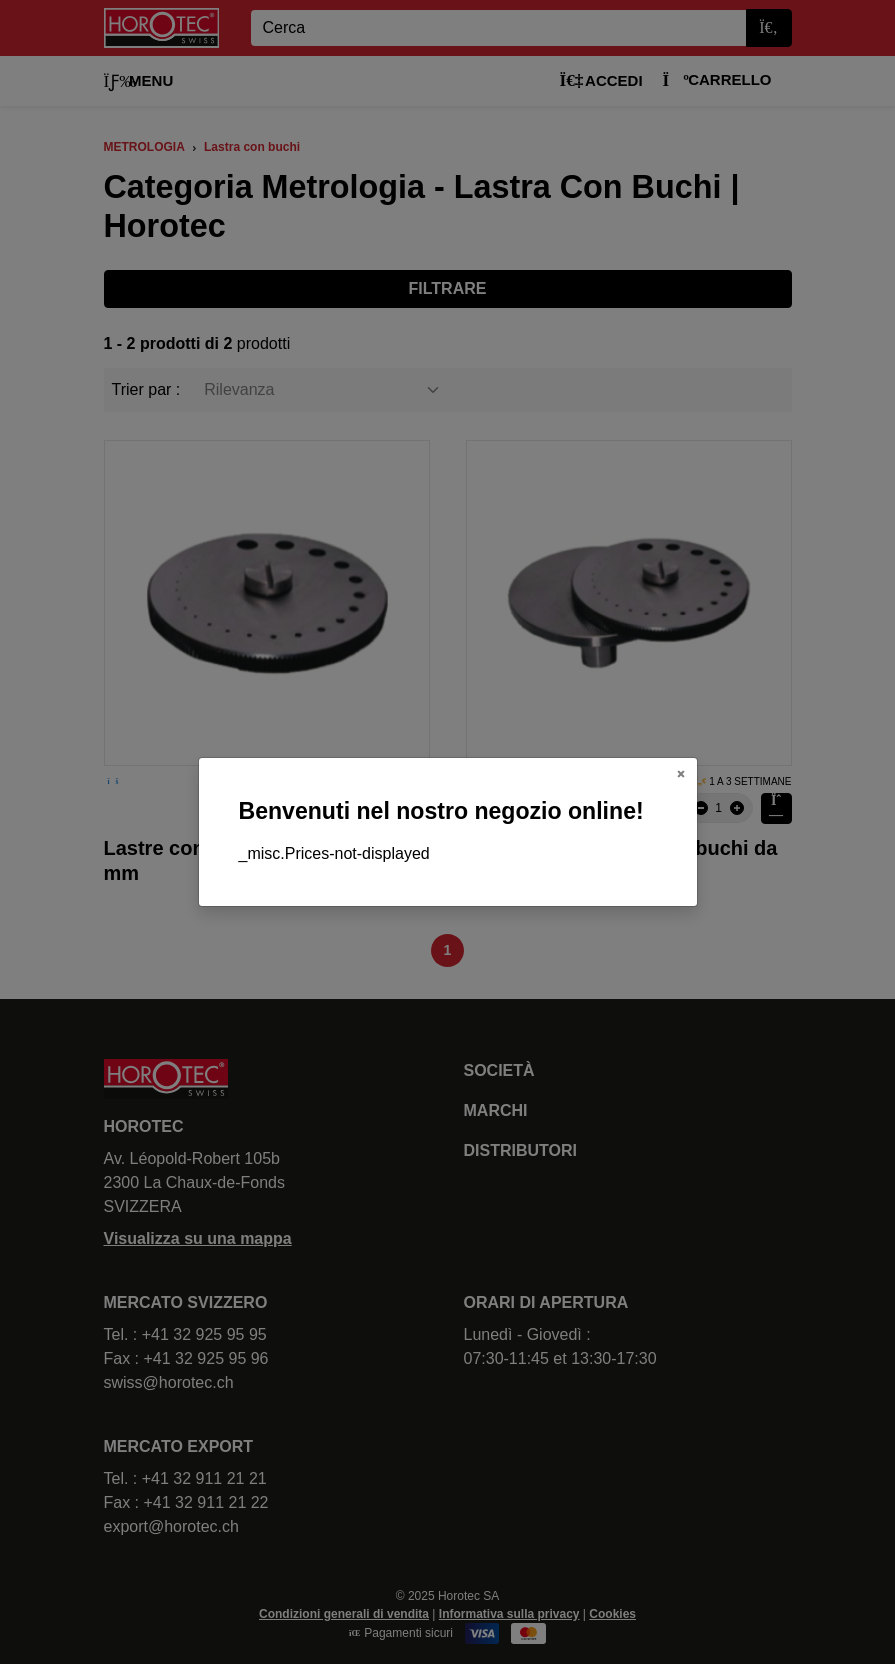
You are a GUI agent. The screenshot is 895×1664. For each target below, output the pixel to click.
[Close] (681, 774)
